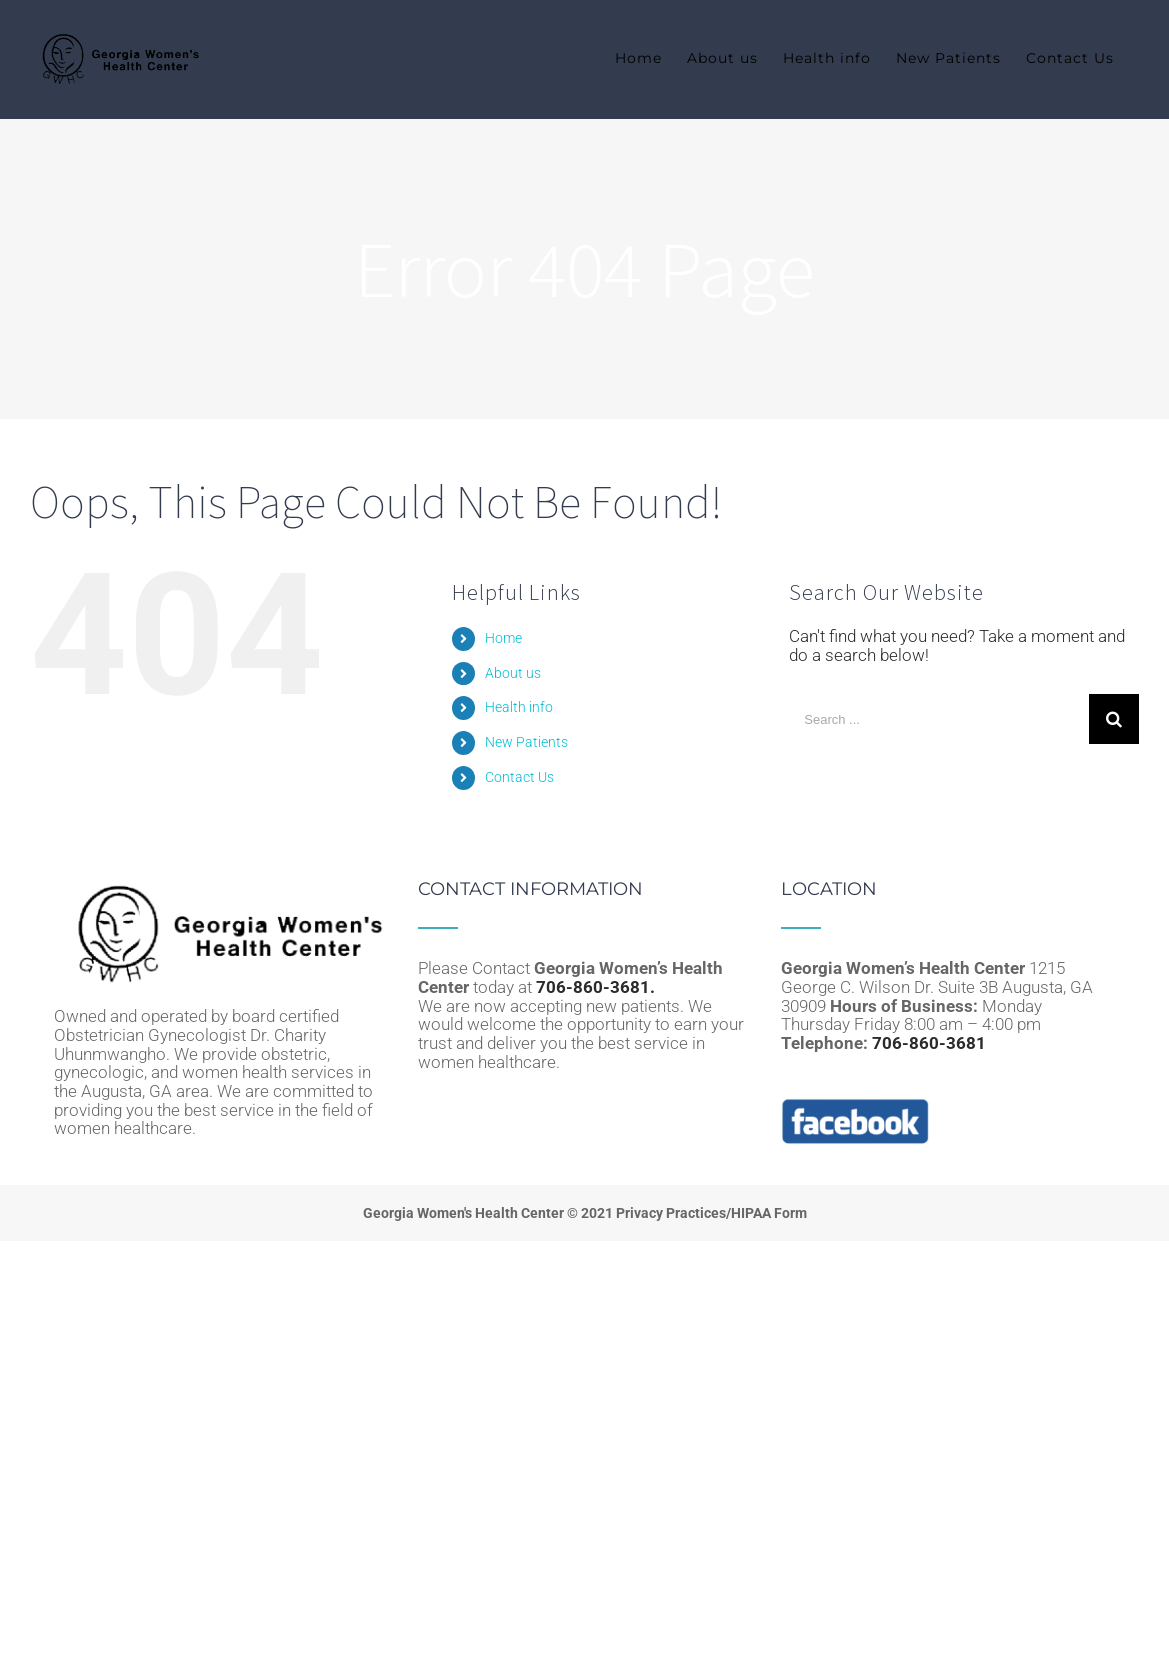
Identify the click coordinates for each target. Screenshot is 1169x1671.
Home (503, 638)
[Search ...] (939, 719)
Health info (519, 707)
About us (513, 673)
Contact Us (519, 777)
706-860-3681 (929, 1043)
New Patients (526, 742)
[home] (220, 889)
